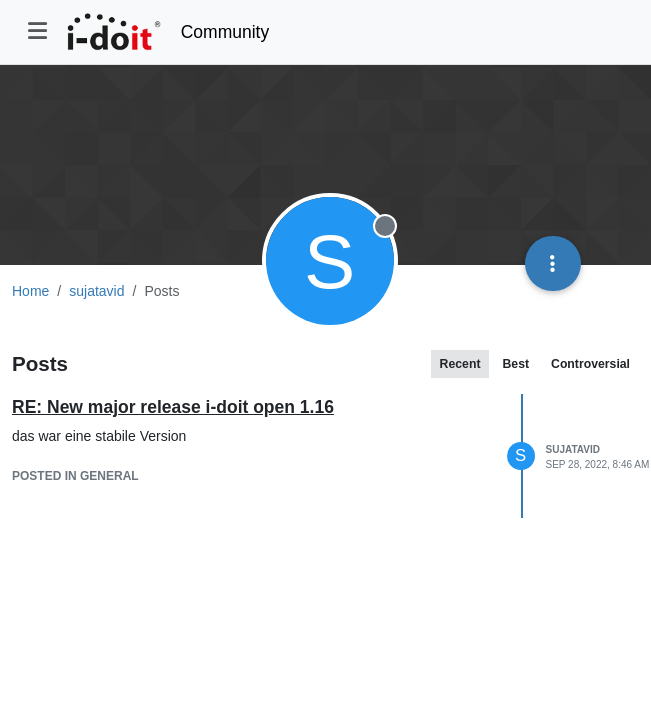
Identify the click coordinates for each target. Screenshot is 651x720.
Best (515, 364)
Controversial (590, 364)
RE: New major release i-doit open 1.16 (173, 407)
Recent (460, 364)
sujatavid (573, 449)
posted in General (75, 476)
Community (225, 32)
